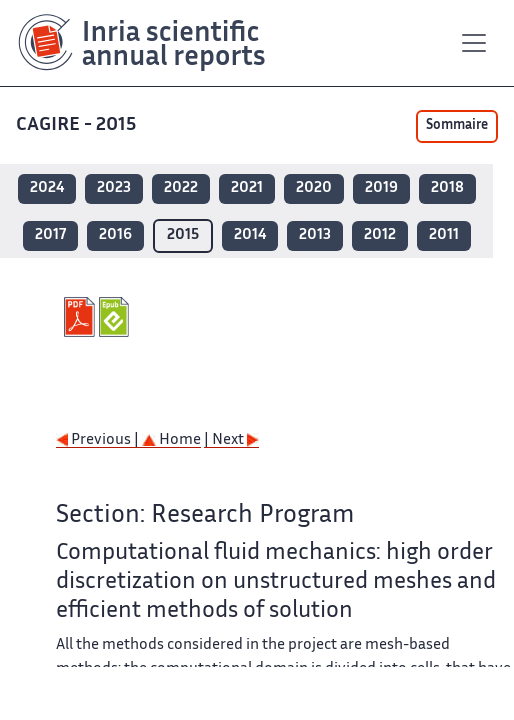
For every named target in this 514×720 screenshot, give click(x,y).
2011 (444, 235)
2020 (314, 188)
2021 (247, 188)
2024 (47, 188)
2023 (114, 188)
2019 (381, 188)
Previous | (99, 440)
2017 (50, 235)
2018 (447, 188)
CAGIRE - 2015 (76, 125)
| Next (231, 440)
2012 (380, 235)
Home (171, 440)
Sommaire (457, 126)
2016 (115, 235)
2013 (315, 235)
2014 (250, 235)
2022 (181, 188)
